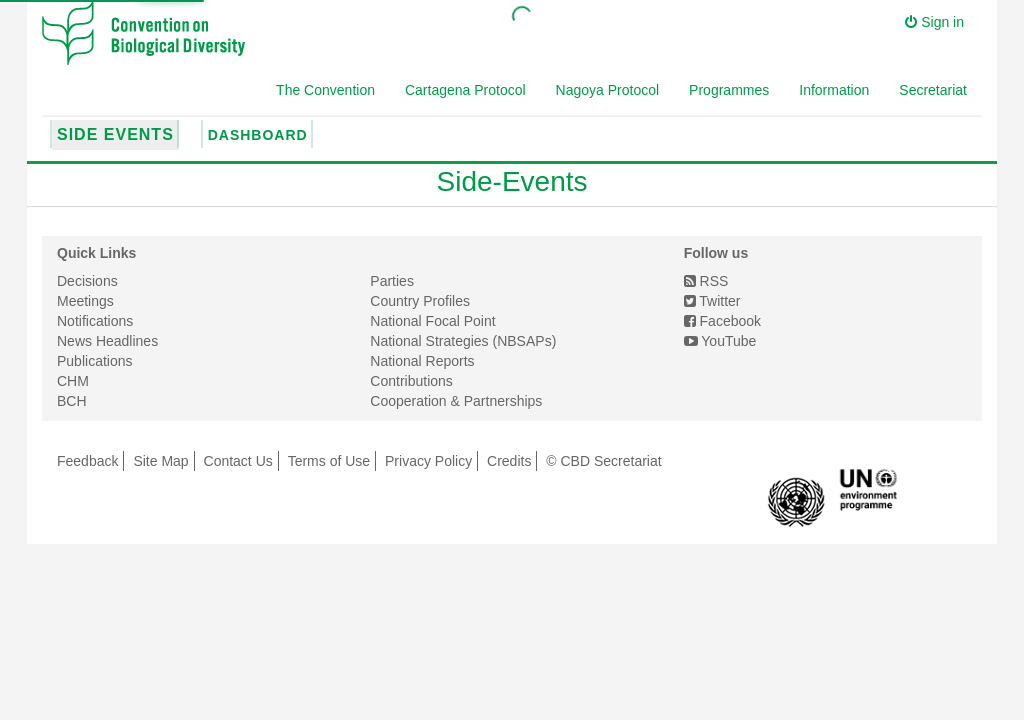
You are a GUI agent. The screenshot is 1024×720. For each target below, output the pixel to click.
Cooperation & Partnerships (456, 401)
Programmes (729, 90)
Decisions (87, 281)
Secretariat (933, 90)
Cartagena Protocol (465, 90)
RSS (706, 281)
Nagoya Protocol (608, 90)
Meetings (85, 301)
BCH (72, 401)
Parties (392, 281)
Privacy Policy (428, 461)
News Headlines (107, 341)
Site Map (160, 461)
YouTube (720, 341)
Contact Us (238, 461)
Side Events (115, 134)
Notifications (95, 321)
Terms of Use (329, 461)
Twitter (712, 301)
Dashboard (258, 135)
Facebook (722, 321)
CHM (73, 381)
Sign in (934, 22)
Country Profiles (420, 301)
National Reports (422, 361)
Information (834, 90)
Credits (509, 461)
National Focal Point (432, 321)
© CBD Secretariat (603, 461)
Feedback (87, 461)
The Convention (325, 90)
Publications (95, 361)
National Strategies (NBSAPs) (463, 341)
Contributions (411, 381)
